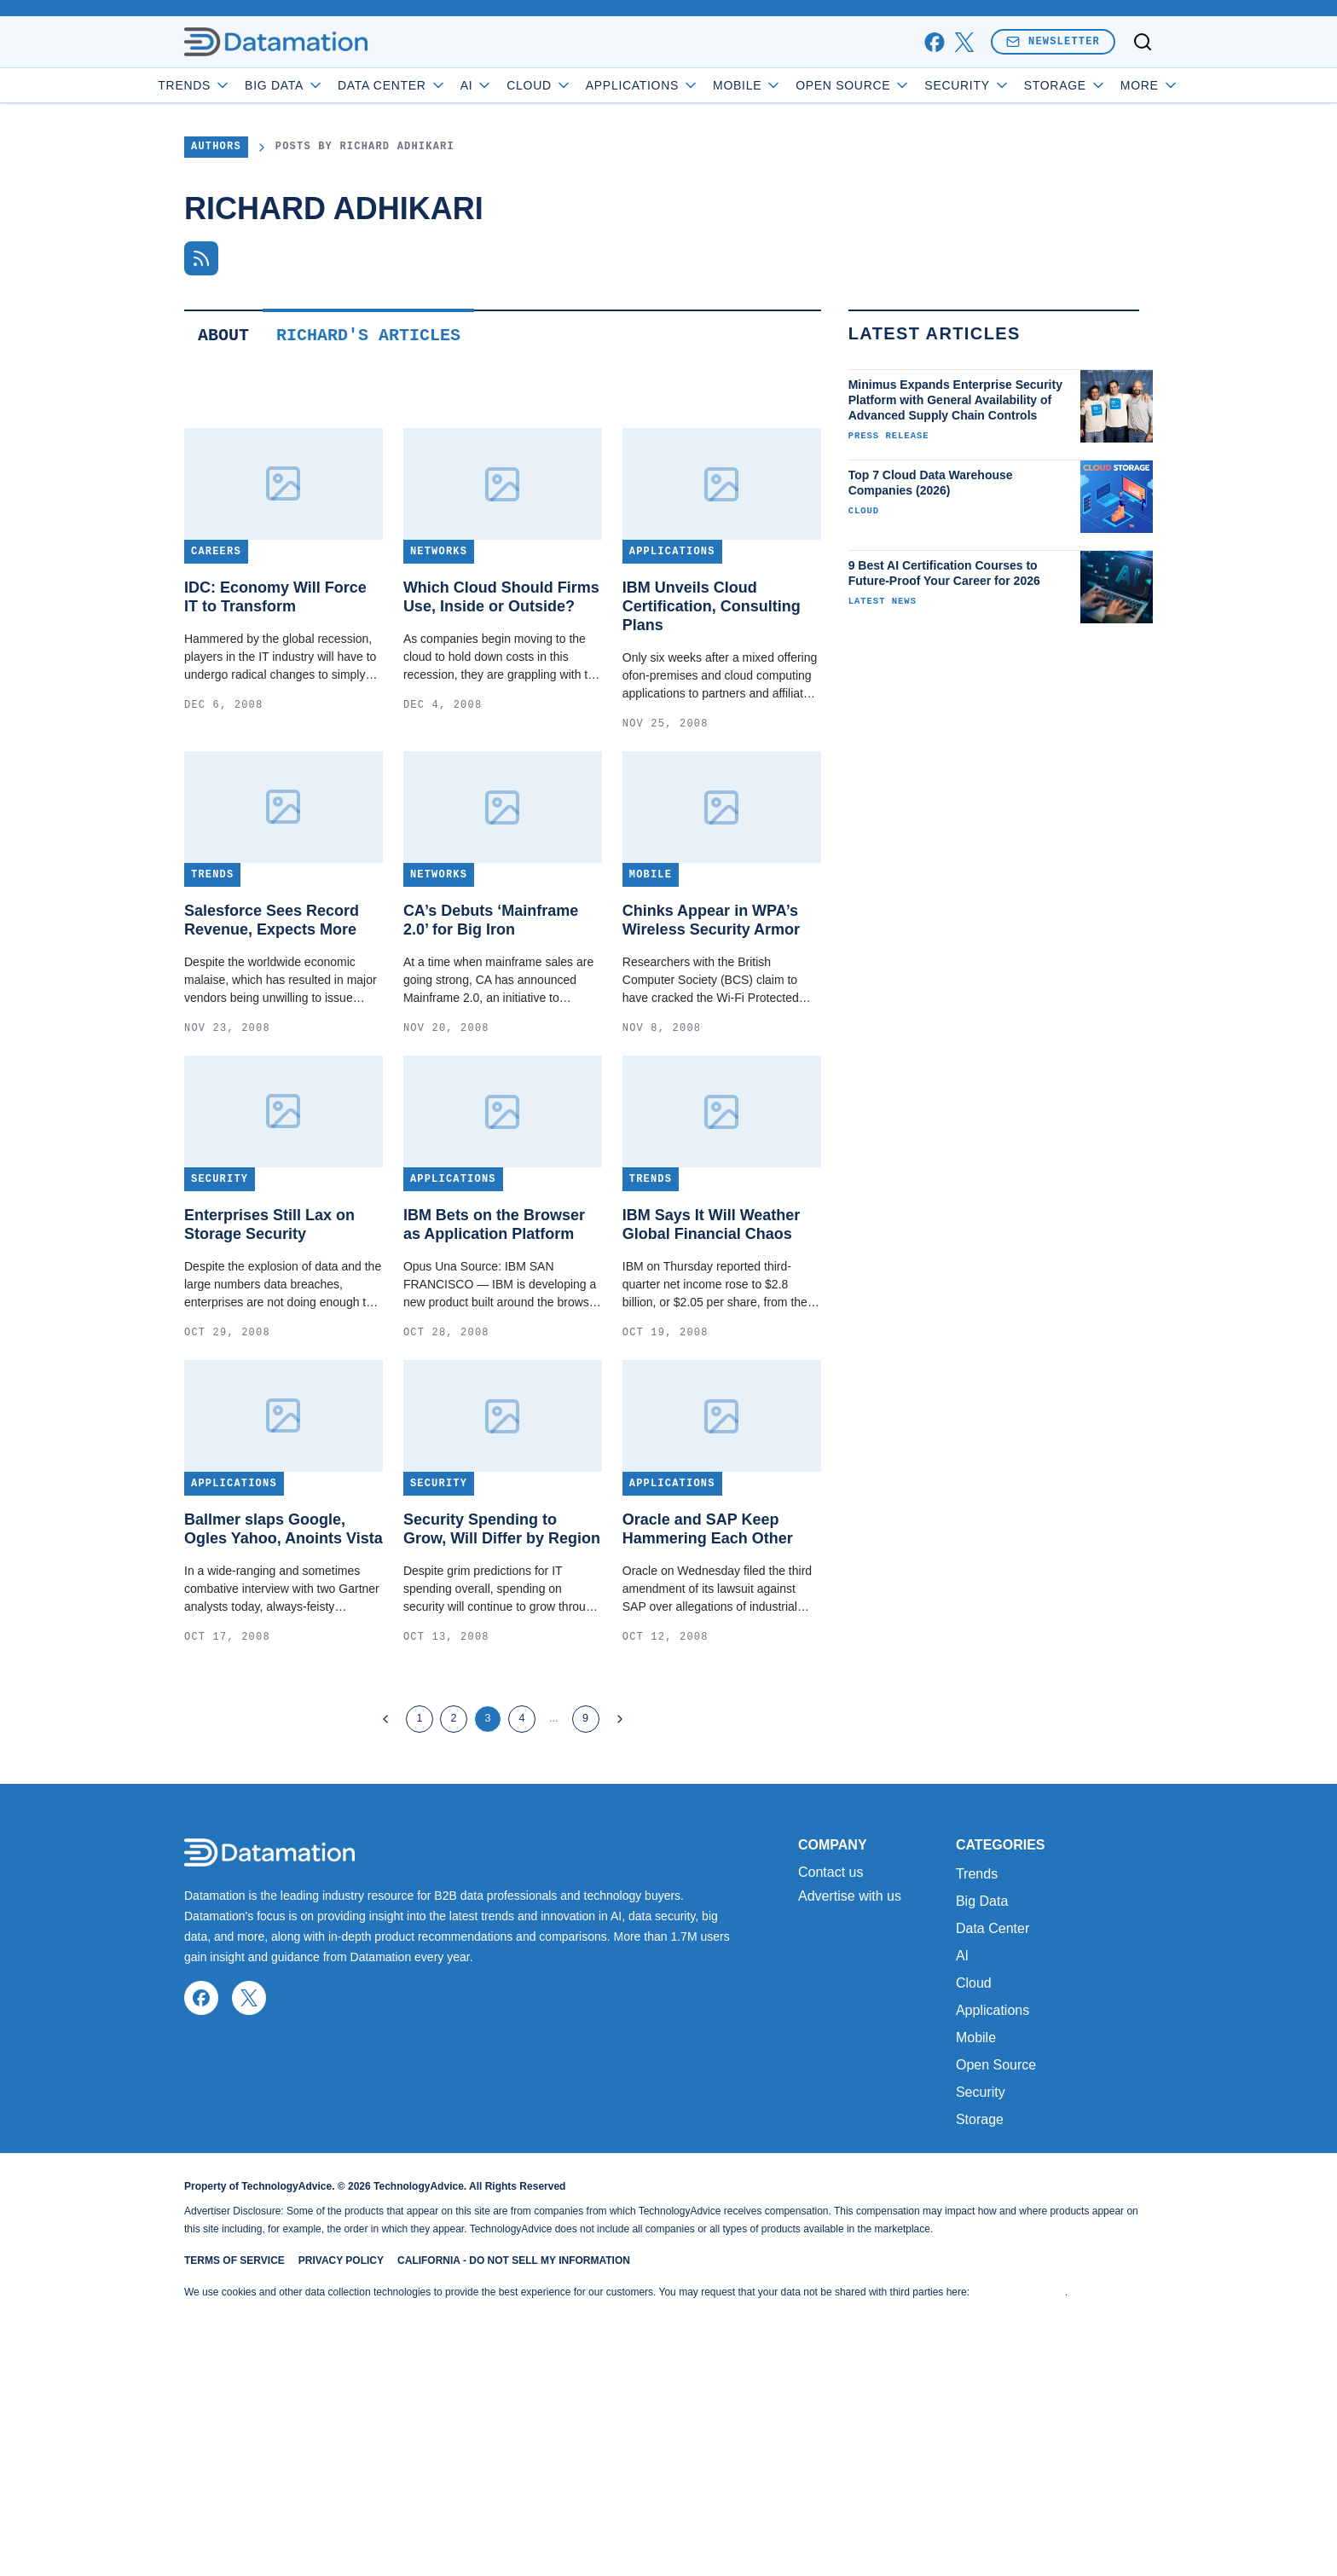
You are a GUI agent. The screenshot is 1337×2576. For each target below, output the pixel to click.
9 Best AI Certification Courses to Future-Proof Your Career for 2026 (944, 683)
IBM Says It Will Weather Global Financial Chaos (711, 1335)
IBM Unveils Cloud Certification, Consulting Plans (711, 717)
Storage (980, 2341)
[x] (964, 42)
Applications (690, 85)
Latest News (882, 712)
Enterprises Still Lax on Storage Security (269, 1335)
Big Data (333, 85)
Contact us (830, 2094)
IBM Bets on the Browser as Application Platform (494, 1335)
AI (524, 85)
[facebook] (934, 42)
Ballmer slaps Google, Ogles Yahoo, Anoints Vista (283, 1640)
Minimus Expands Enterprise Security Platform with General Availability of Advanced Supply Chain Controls (955, 511)
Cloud (588, 85)
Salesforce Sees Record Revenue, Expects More (271, 1031)
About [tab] (223, 446)
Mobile (796, 85)
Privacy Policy (341, 2482)
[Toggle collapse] (45, 2488)
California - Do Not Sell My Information (513, 2482)
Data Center (440, 85)
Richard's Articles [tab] (368, 446)
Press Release (888, 547)
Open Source (901, 85)
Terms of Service (234, 2482)
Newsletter (1053, 41)
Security (1015, 85)
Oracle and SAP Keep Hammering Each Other (707, 1640)
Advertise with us (849, 2118)
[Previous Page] (385, 1830)
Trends (243, 85)
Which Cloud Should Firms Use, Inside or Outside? (501, 708)
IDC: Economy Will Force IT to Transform (275, 708)
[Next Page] (620, 1830)
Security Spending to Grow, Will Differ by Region (501, 1640)
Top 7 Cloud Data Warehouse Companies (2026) (930, 593)
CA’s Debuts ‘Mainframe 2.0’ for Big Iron (490, 1031)
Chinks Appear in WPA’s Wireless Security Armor (711, 1031)
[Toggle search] (1142, 42)
